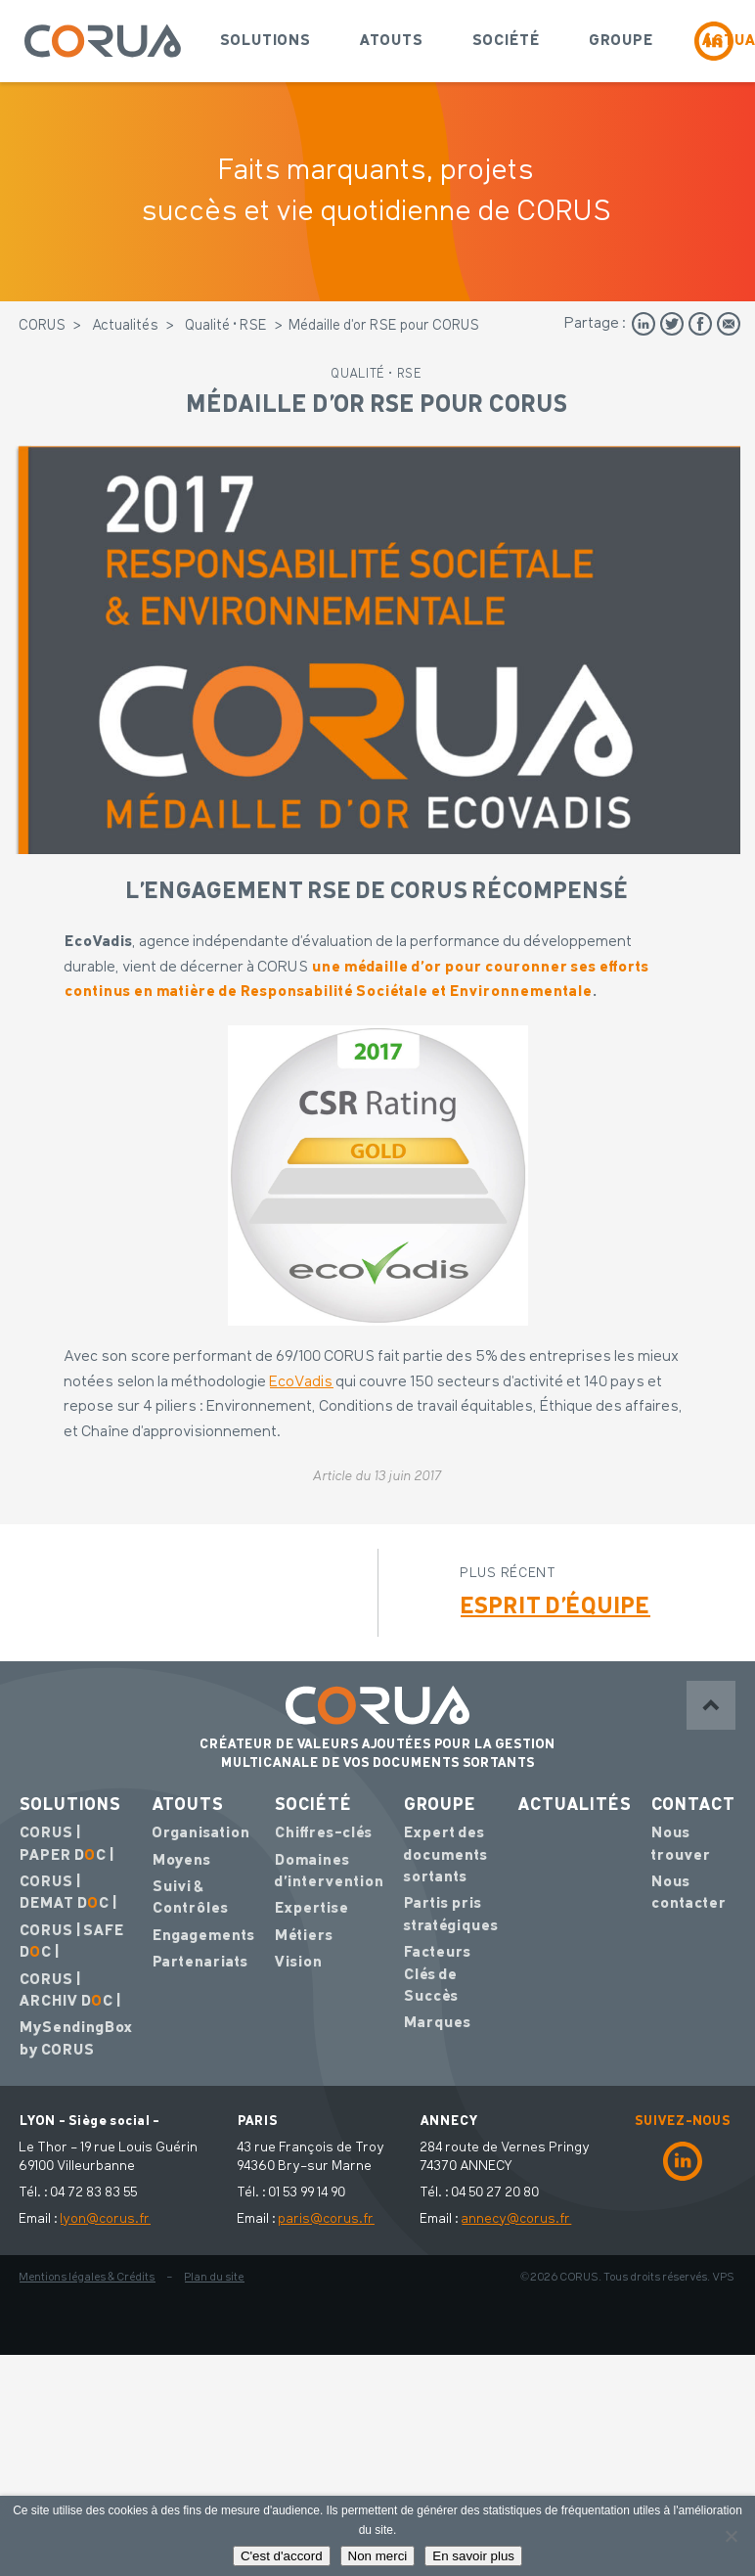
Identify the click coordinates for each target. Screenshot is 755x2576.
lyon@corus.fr (106, 2219)
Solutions (265, 41)
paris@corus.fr (327, 2219)
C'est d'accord (282, 2556)
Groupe (621, 41)
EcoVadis (301, 1382)
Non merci (378, 2556)
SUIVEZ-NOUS (683, 2121)
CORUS (43, 326)
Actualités (126, 326)
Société (506, 41)
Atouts (391, 41)
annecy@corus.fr (516, 2219)
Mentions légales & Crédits (87, 2277)
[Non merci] (730, 2536)
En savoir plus (473, 2556)
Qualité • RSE (227, 326)
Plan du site (214, 2277)
